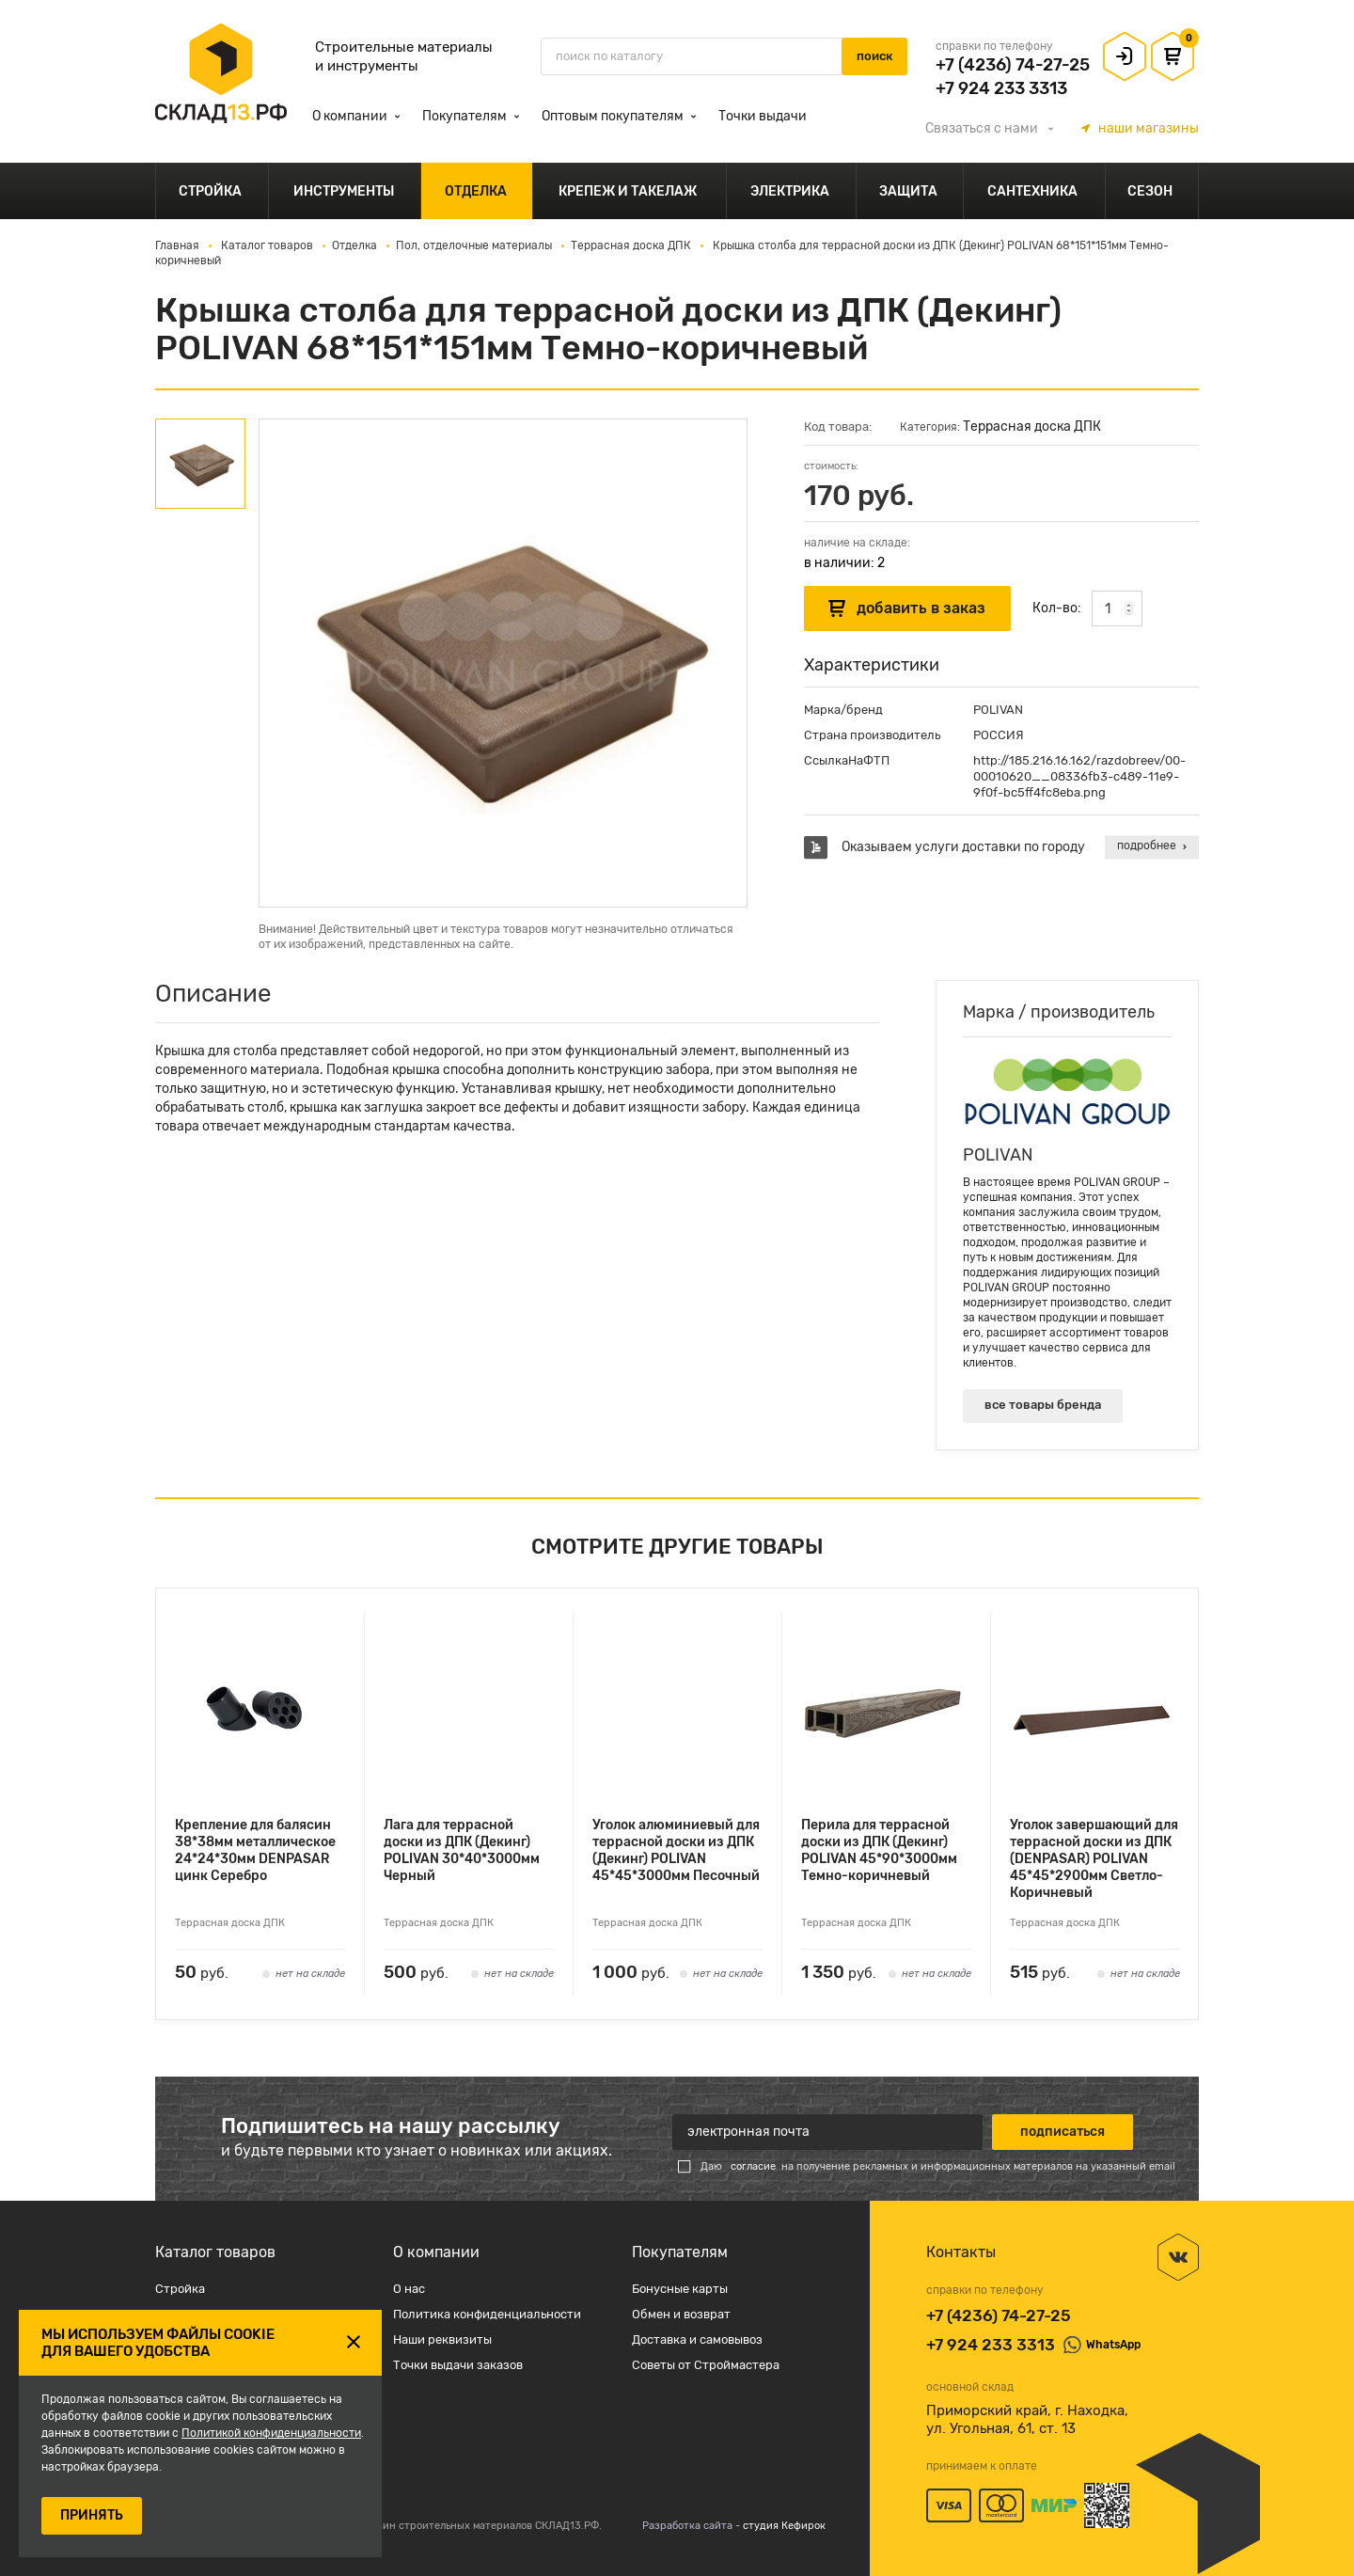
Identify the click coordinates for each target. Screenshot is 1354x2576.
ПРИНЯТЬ (91, 2515)
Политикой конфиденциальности (271, 2433)
